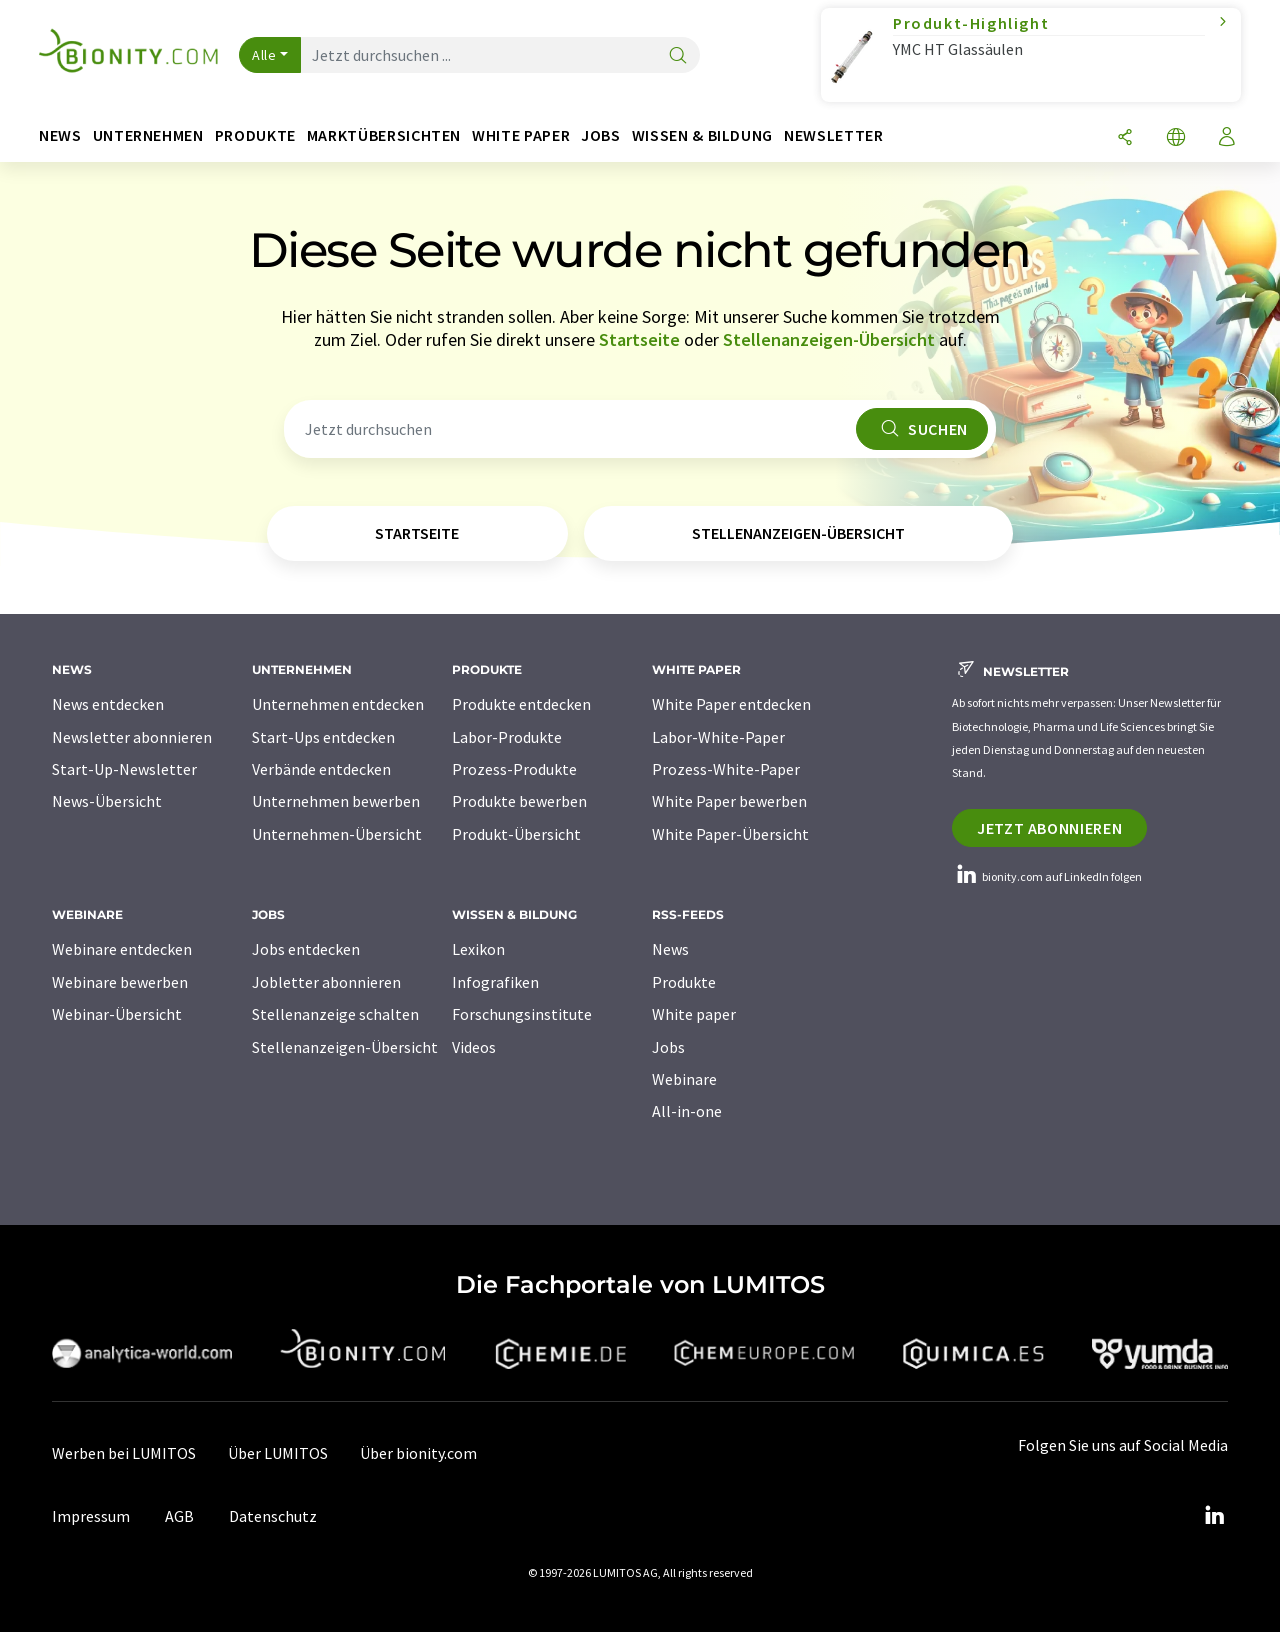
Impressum (91, 1516)
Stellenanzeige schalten (335, 1014)
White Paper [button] (521, 135)
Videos (474, 1047)
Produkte (684, 982)
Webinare (684, 1079)
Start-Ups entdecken (323, 737)
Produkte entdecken (521, 704)
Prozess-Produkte (514, 769)
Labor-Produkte (507, 737)
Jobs (668, 1047)
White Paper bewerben (729, 801)
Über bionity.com (418, 1453)
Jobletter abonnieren (326, 982)
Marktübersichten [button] (384, 135)
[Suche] (678, 56)
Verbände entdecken (321, 769)
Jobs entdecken (306, 949)
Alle (264, 55)
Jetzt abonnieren (1049, 828)
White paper (694, 1014)
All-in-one (687, 1111)
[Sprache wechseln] (1176, 138)
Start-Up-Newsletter (124, 769)
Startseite (639, 339)
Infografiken (495, 982)
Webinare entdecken (122, 949)
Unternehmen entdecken (338, 704)
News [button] (60, 135)
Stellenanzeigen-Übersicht (829, 339)
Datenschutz (273, 1516)
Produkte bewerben (519, 801)
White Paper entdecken (731, 704)
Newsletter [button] (833, 135)
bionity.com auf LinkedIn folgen (1047, 876)
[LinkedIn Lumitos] (1214, 1516)
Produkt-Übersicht (516, 834)
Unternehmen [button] (148, 135)
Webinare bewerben (120, 982)
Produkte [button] (255, 135)
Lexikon (478, 949)
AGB (179, 1516)
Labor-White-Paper (718, 737)
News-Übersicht (107, 801)
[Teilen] (1125, 138)
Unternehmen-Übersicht (337, 834)
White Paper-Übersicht (730, 834)
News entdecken (108, 704)
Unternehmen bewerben (336, 801)
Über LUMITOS (278, 1453)
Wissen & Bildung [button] (702, 135)
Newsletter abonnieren (132, 737)
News (670, 949)
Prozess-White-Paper (726, 769)
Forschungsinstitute (522, 1014)
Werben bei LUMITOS (124, 1453)
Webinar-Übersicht (117, 1014)
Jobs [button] (601, 135)
